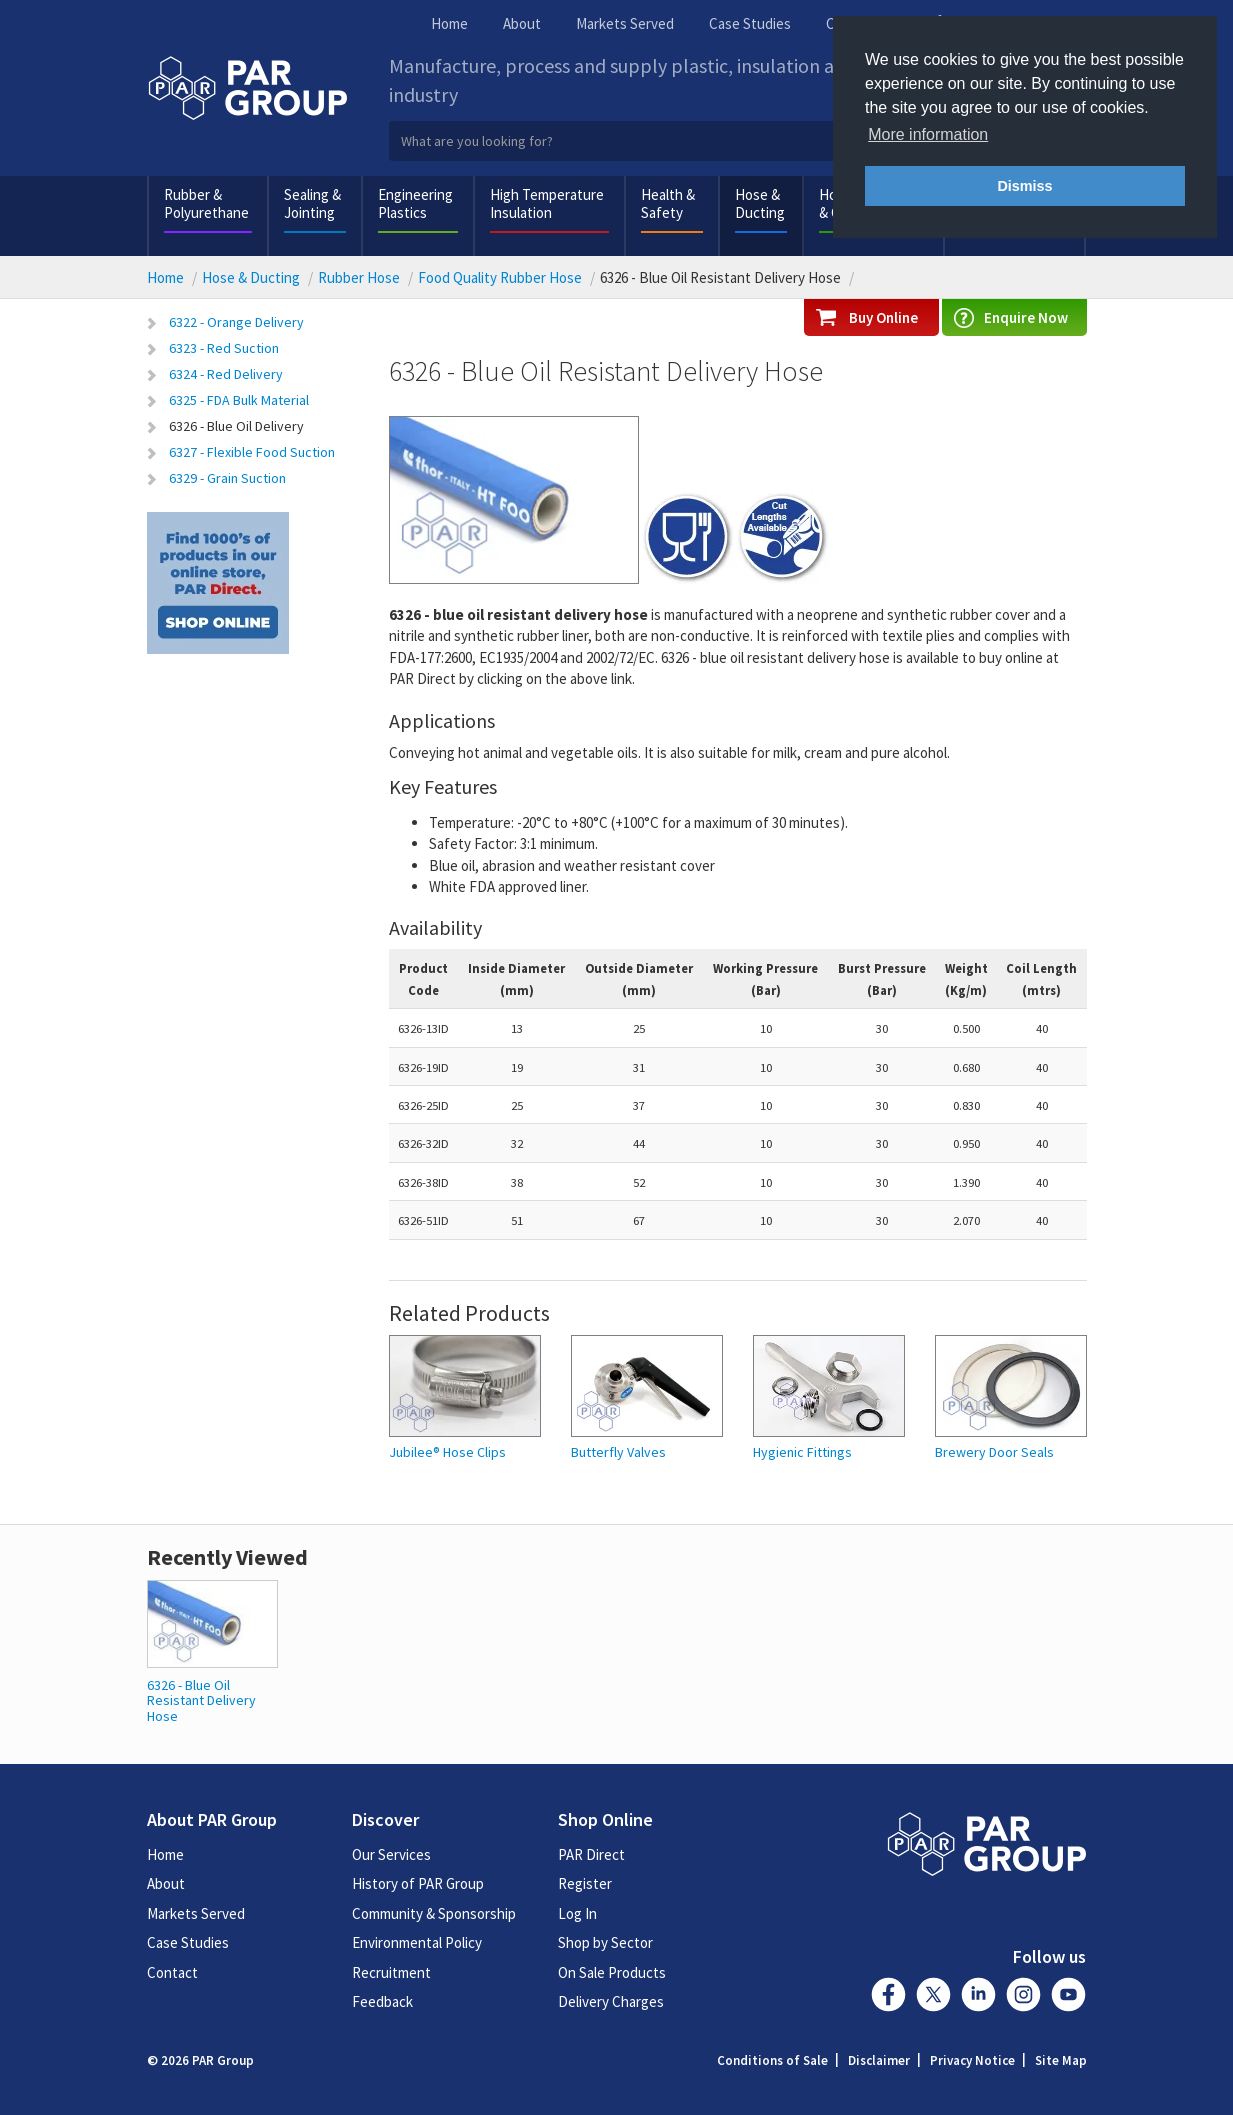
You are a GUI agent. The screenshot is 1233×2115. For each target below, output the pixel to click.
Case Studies (750, 23)
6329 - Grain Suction (227, 478)
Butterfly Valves (618, 1452)
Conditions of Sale (772, 2060)
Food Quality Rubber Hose (500, 277)
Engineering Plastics (415, 203)
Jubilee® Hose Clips (447, 1452)
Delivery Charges (611, 2001)
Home (449, 23)
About (522, 23)
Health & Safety (668, 203)
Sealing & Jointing (312, 203)
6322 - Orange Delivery (236, 322)
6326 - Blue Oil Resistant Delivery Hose (201, 1700)
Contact (172, 1972)
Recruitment (391, 1972)
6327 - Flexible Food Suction (252, 452)
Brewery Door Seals (994, 1452)
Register (585, 1883)
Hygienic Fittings (802, 1452)
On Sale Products (612, 1972)
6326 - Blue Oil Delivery (236, 426)
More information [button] (928, 134)
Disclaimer (879, 2060)
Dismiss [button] (1024, 186)
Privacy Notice (972, 2060)
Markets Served (625, 23)
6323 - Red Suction (224, 348)
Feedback (382, 2001)
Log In (577, 1913)
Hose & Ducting (760, 203)
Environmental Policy (417, 1942)
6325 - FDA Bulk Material (239, 400)
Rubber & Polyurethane (206, 203)
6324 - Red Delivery (226, 374)
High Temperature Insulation (547, 203)
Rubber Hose (359, 277)
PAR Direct (591, 1854)
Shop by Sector (605, 1942)
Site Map (1061, 2060)
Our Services (391, 1854)
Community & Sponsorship (434, 1913)
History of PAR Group (418, 1883)
